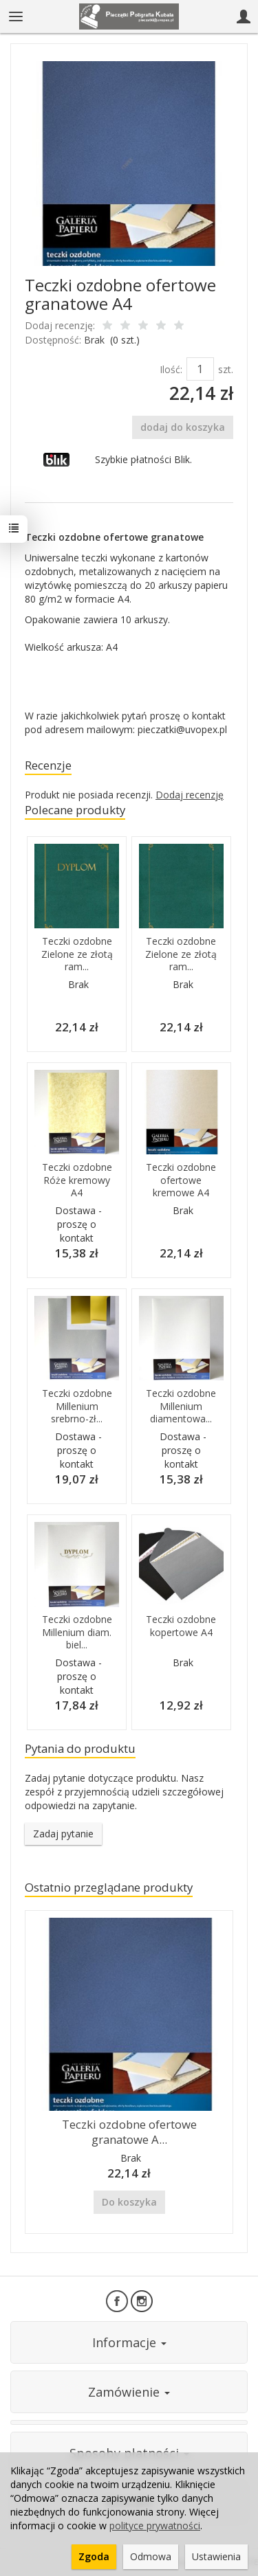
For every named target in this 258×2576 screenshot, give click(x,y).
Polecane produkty (75, 810)
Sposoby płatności (129, 2453)
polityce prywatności (154, 2525)
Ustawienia (216, 2556)
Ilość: (171, 369)
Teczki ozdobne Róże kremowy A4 (77, 1180)
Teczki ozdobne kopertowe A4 (181, 1626)
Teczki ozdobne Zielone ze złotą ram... (77, 954)
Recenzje (48, 765)
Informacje (129, 2342)
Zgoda (93, 2556)
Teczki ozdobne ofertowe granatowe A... (129, 2132)
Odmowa (150, 2556)
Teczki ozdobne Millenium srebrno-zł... (77, 1406)
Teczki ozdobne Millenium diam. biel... (77, 1632)
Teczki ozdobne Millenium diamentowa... (181, 1406)
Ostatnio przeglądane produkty (109, 1887)
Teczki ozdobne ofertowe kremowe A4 (181, 1180)
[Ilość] (200, 369)
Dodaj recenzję (189, 794)
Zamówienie (129, 2392)
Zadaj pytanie (63, 1833)
